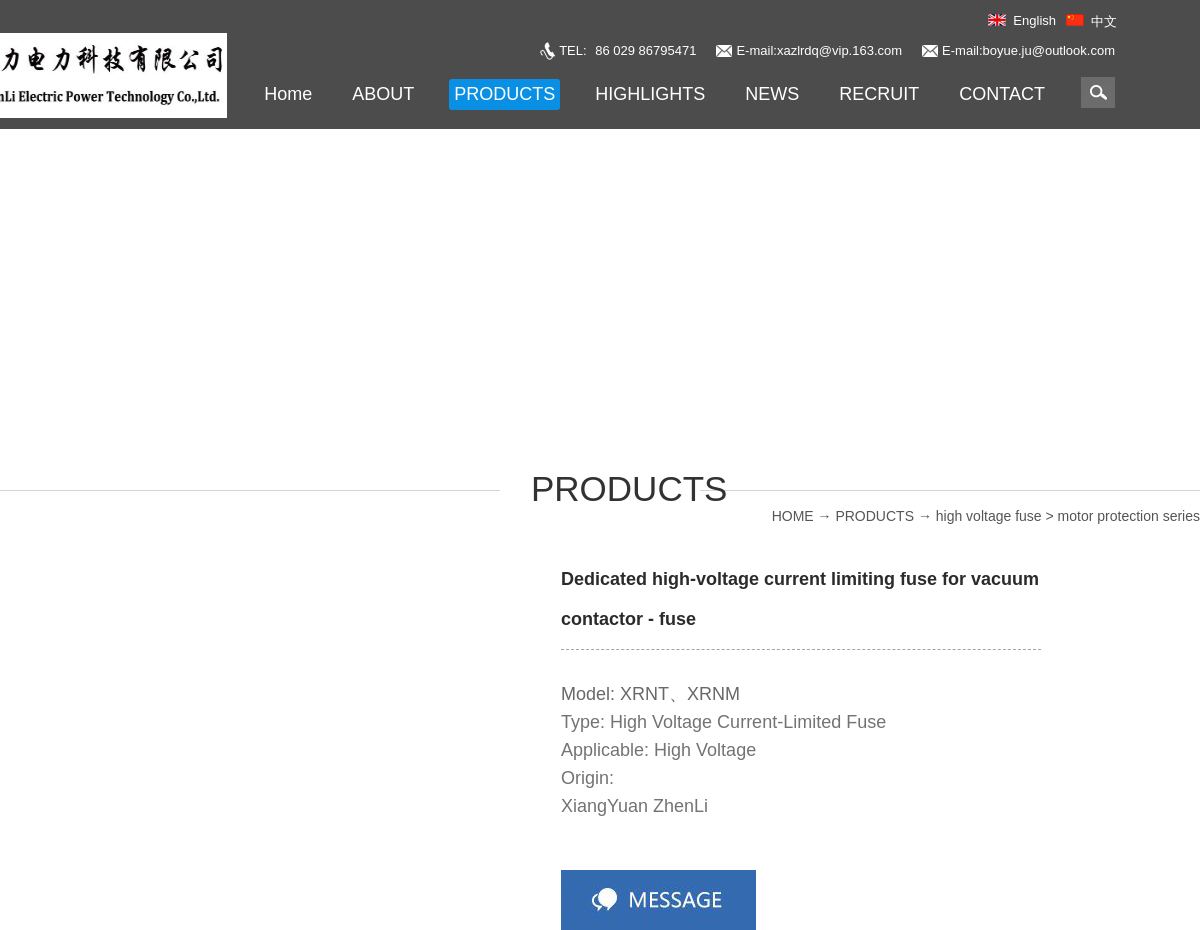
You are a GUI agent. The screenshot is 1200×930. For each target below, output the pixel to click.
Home (288, 94)
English (1034, 20)
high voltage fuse (989, 516)
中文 (1104, 21)
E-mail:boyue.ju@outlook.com (1028, 50)
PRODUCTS (874, 516)
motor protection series (1129, 516)
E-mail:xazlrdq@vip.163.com (819, 50)
